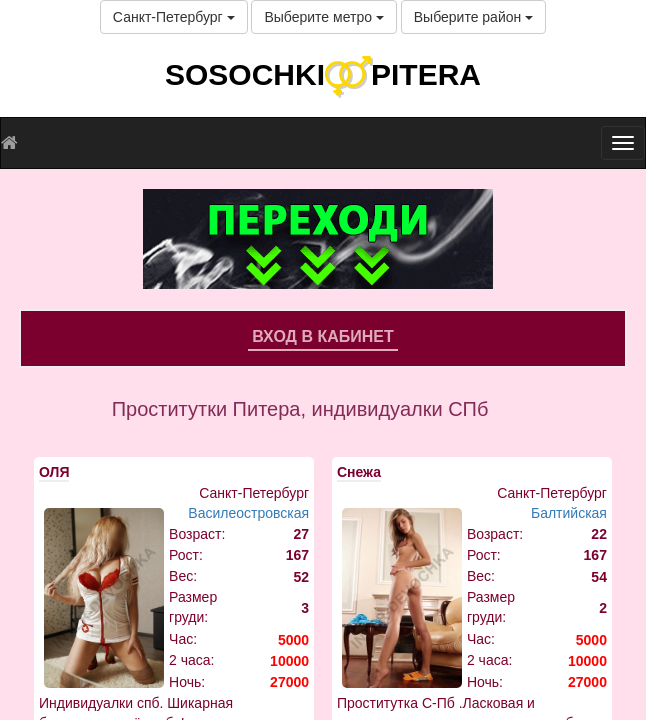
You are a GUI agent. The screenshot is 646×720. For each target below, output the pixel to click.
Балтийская (569, 513)
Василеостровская (248, 513)
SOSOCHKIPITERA (323, 74)
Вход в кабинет (323, 336)
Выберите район (473, 17)
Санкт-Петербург (174, 17)
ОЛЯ (54, 472)
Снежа (359, 472)
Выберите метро (323, 17)
